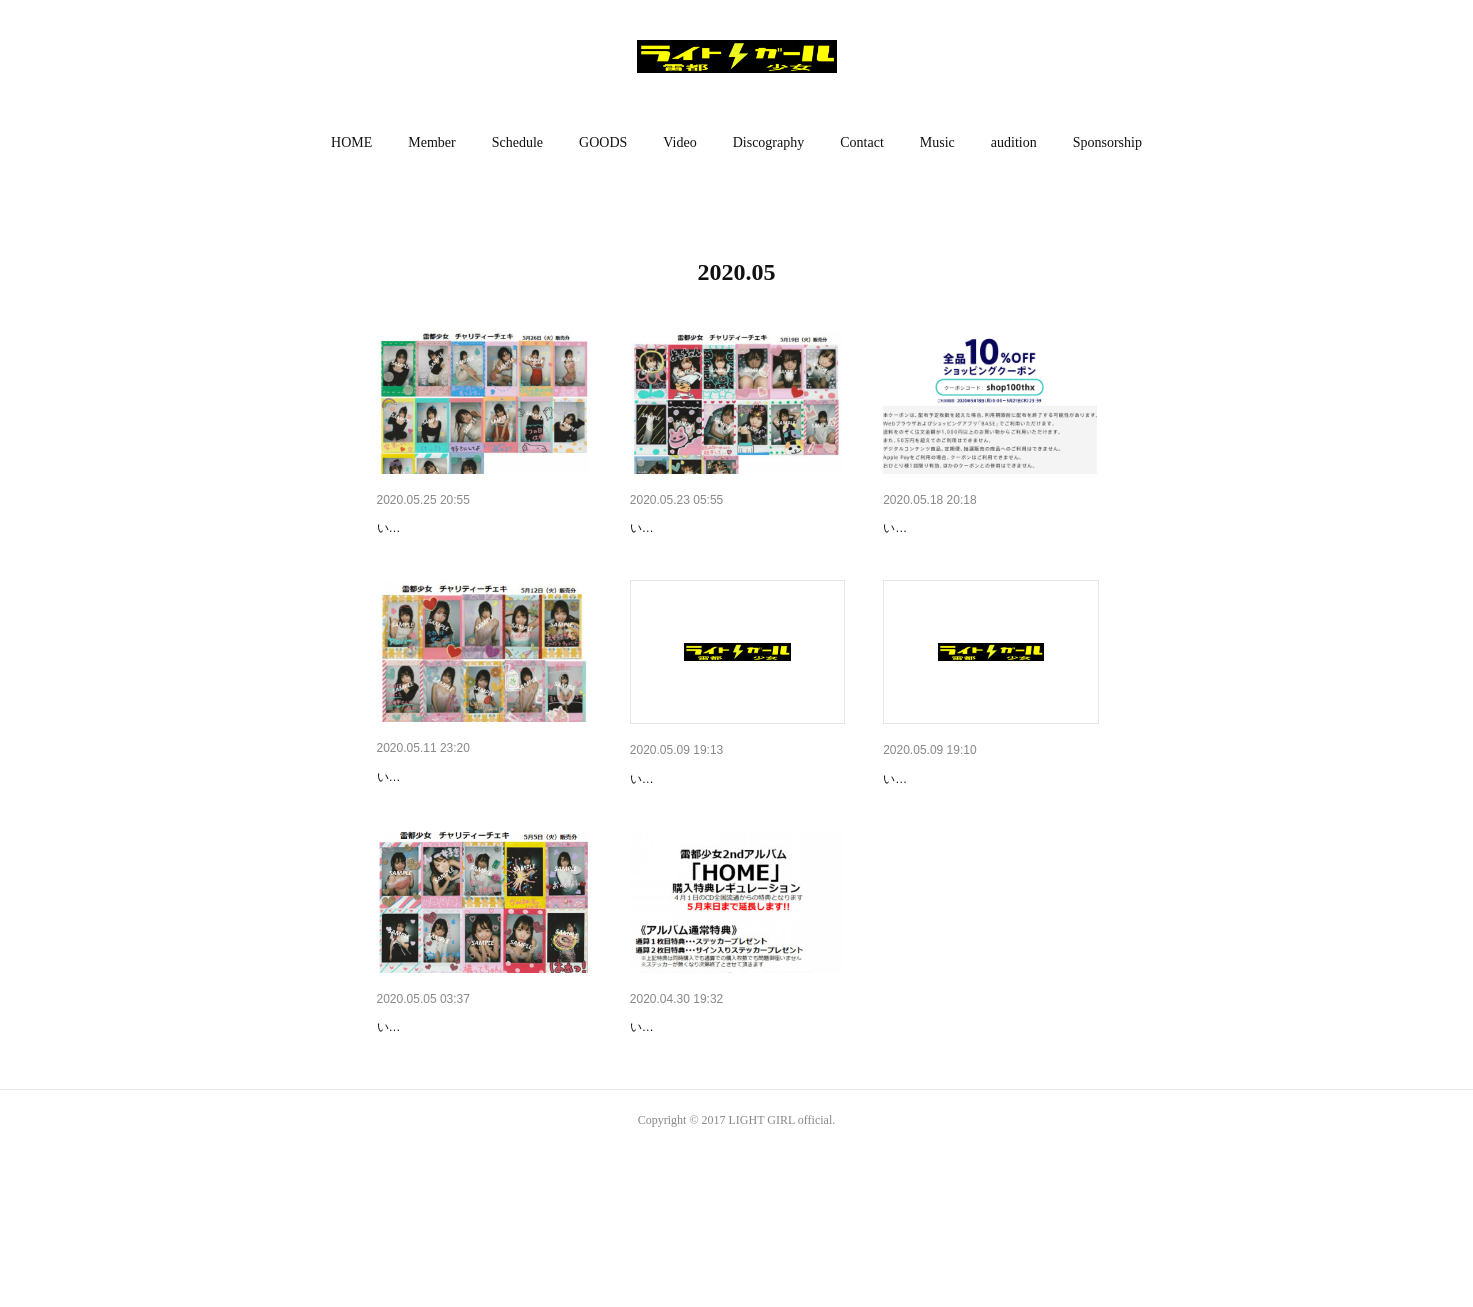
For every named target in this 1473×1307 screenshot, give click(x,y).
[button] (351, 143)
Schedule (517, 142)
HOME (351, 142)
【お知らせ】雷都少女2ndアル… (732, 1131)
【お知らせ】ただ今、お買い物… (988, 528)
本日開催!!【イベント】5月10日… (736, 830)
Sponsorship (1107, 142)
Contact (862, 142)
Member (431, 142)
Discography (769, 142)
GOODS (603, 142)
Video (679, 142)
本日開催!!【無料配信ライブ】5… (989, 830)
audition (1014, 142)
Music (937, 142)
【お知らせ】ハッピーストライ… (482, 528)
